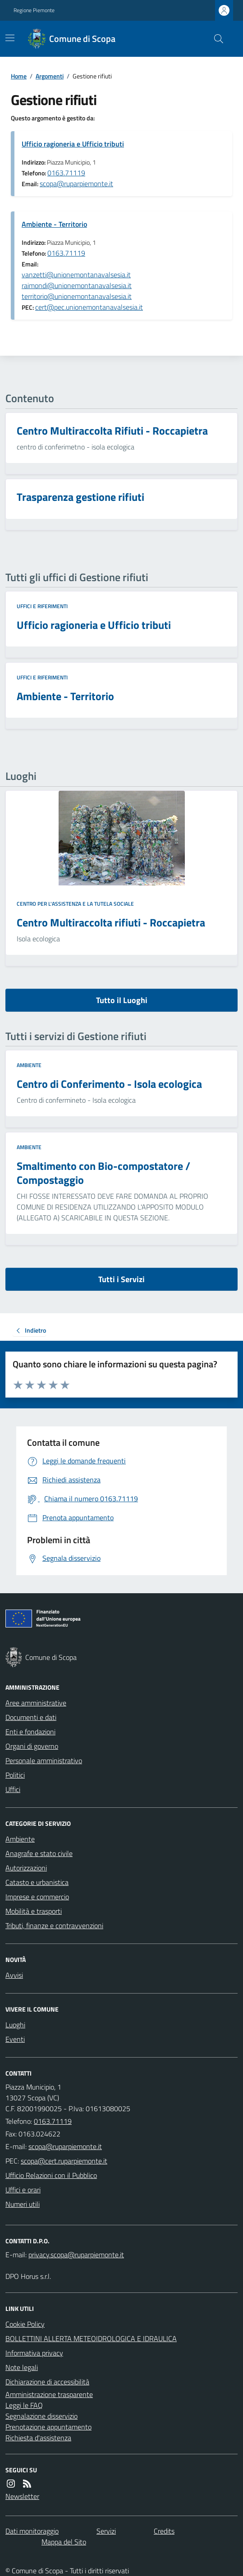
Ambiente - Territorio (54, 224)
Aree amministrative (35, 1702)
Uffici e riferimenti (42, 606)
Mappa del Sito (63, 2541)
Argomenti (50, 76)
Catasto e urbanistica (37, 1882)
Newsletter (22, 2496)
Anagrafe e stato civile (39, 1853)
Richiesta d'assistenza (38, 2437)
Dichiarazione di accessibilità (47, 2381)
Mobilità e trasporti (33, 1911)
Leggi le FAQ (24, 2405)
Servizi (106, 2531)
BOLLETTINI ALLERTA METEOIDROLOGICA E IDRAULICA (91, 2338)
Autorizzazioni (26, 1867)
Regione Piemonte (34, 10)
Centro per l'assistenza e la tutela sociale (75, 904)
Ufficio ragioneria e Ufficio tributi (73, 143)
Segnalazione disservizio (41, 2416)
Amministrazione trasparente (49, 2394)
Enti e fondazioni (30, 1731)
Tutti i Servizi (121, 1279)
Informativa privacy (34, 2352)
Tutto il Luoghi (121, 1000)
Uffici (12, 1789)
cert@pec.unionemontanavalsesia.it (89, 307)
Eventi (15, 2039)
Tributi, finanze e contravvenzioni (54, 1925)
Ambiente (29, 1065)
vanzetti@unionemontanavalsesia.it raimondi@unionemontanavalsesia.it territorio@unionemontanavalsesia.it (77, 285)
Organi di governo (31, 1746)
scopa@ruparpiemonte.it (76, 183)
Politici (15, 1774)
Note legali (21, 2367)
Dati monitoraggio (32, 2531)
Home (19, 76)
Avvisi (14, 1975)
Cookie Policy (25, 2324)
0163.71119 (66, 172)
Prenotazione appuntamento (48, 2426)
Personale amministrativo (43, 1760)
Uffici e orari (23, 2189)
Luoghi (15, 2024)
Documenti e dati (30, 1717)
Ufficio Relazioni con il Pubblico (51, 2175)
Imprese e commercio (37, 1896)
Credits (164, 2531)
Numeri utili (22, 2204)
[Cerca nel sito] (215, 39)
